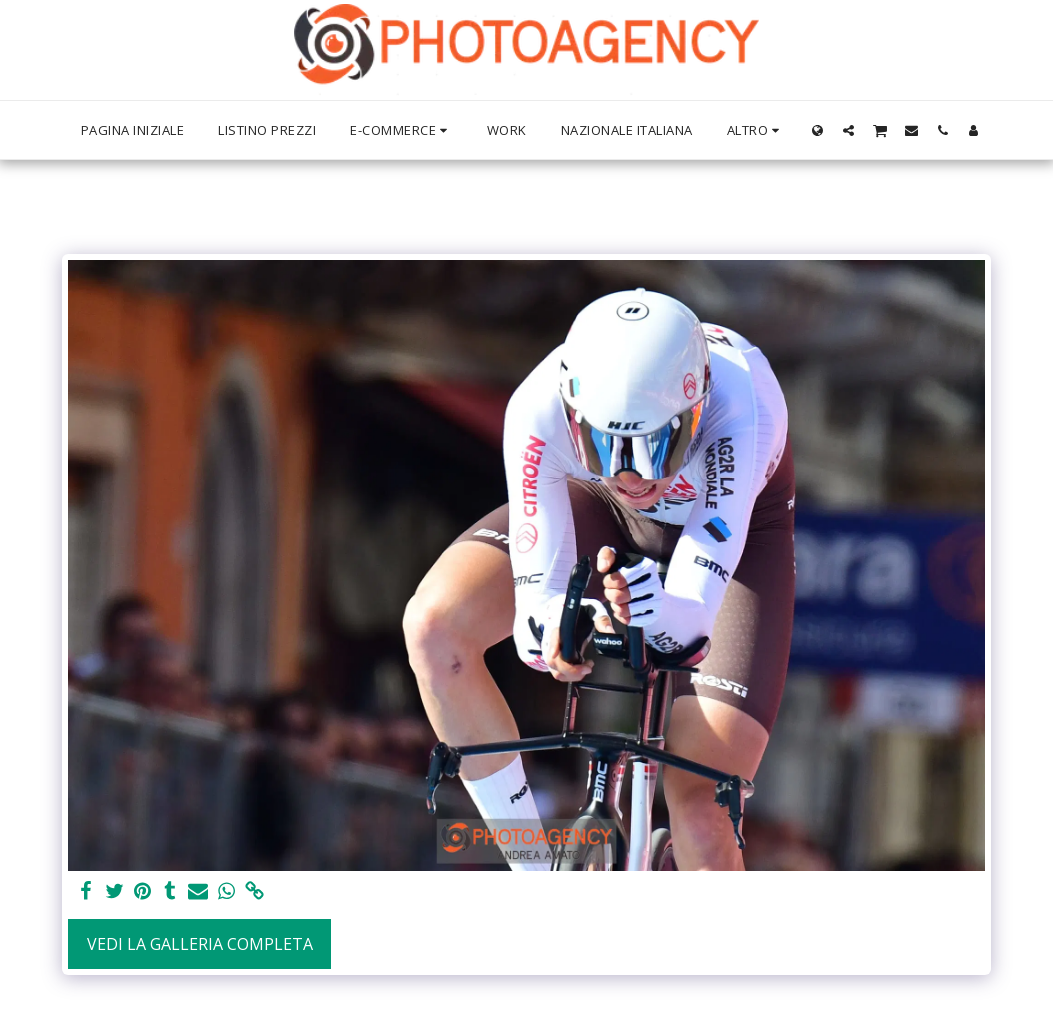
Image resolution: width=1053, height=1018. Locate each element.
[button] (848, 130)
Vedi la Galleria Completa (200, 944)
